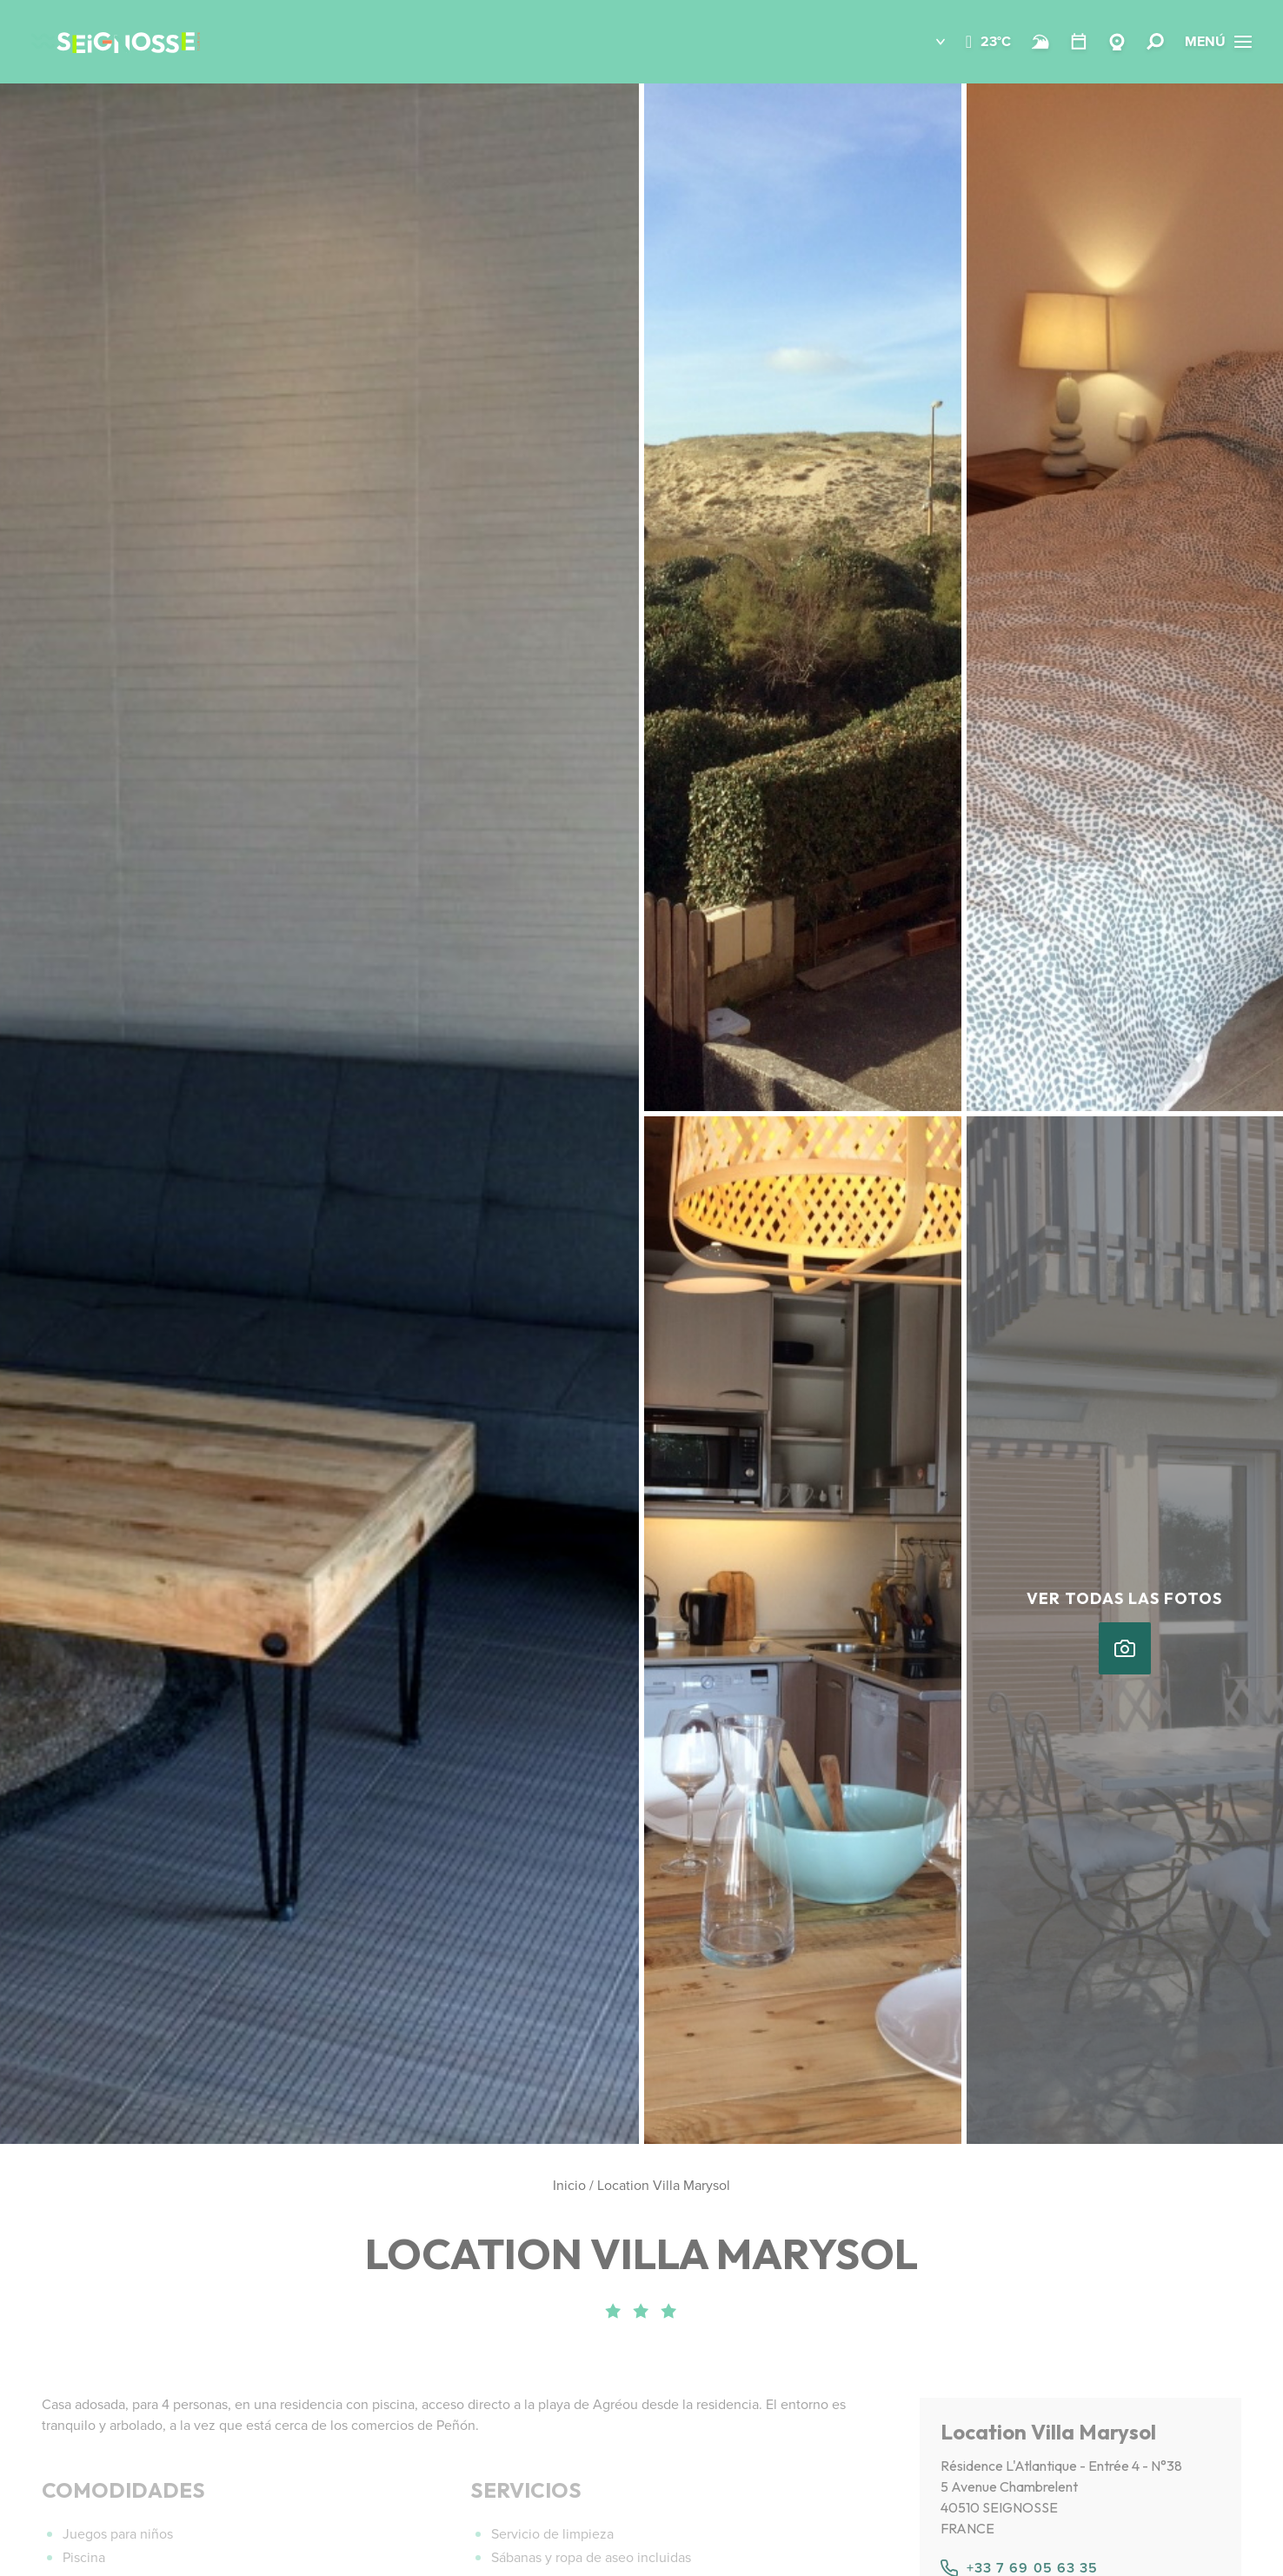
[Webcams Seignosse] (1117, 41)
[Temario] (1078, 41)
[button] (928, 42)
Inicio (569, 2185)
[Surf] (1040, 41)
